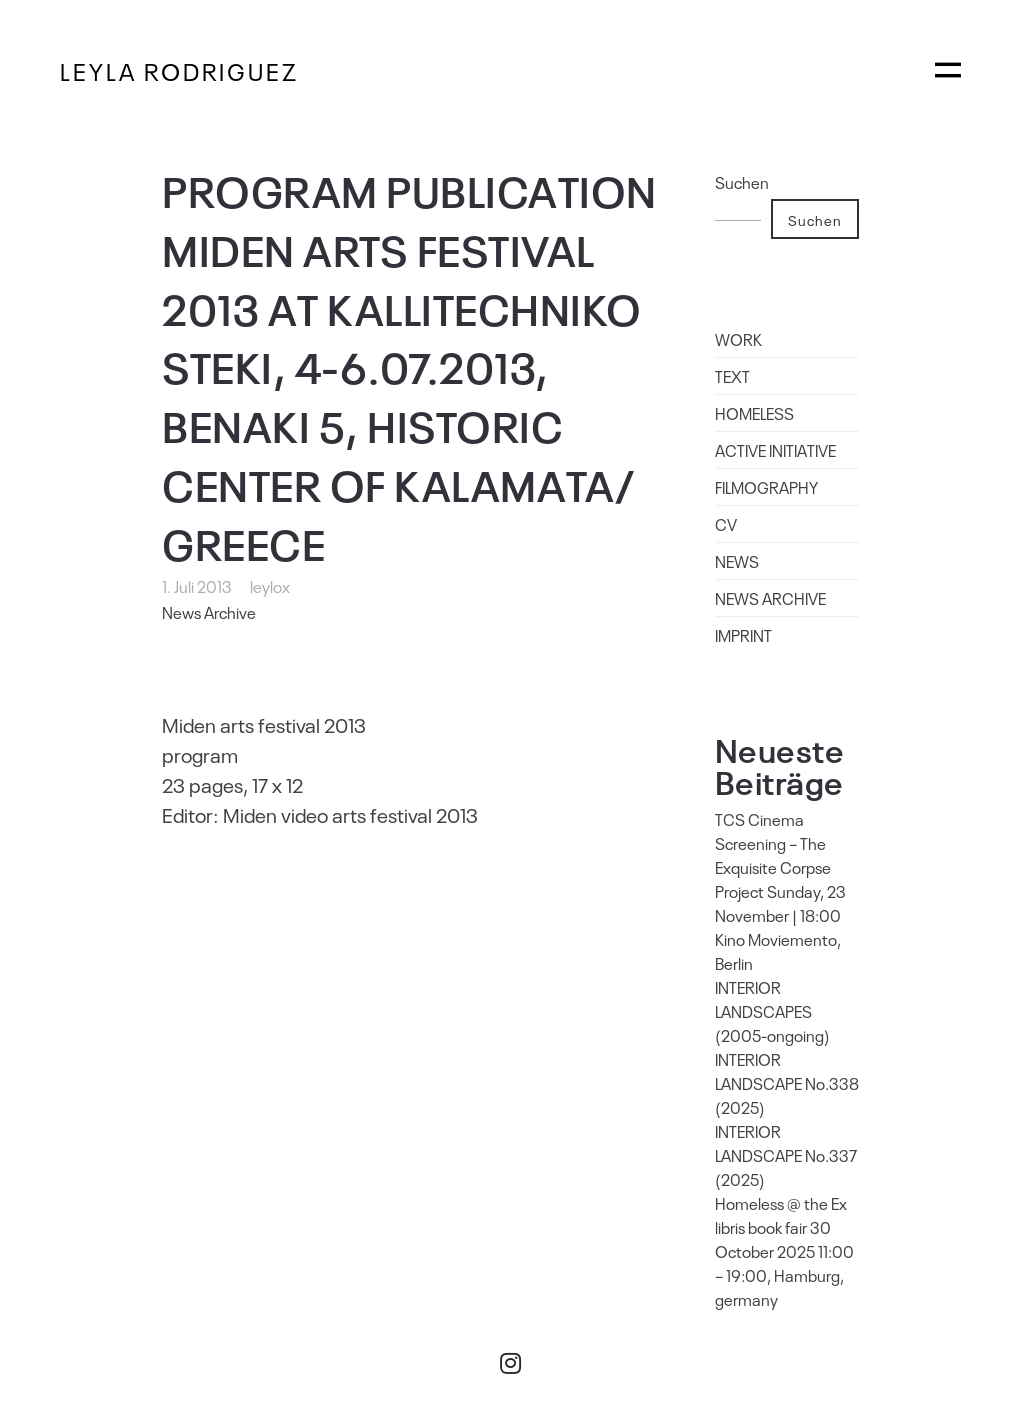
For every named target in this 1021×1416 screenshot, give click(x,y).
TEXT (732, 376)
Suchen (742, 182)
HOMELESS (754, 413)
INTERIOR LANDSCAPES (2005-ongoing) (772, 1011)
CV (726, 524)
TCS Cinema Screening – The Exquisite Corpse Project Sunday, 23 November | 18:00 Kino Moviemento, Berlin (780, 891)
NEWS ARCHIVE (770, 598)
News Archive (209, 612)
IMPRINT (743, 635)
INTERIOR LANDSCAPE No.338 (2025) (787, 1083)
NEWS (737, 561)
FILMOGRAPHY (766, 487)
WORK (738, 339)
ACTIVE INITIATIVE (775, 450)
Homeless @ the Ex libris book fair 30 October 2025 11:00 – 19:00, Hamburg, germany (784, 1251)
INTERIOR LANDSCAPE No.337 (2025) (786, 1155)
